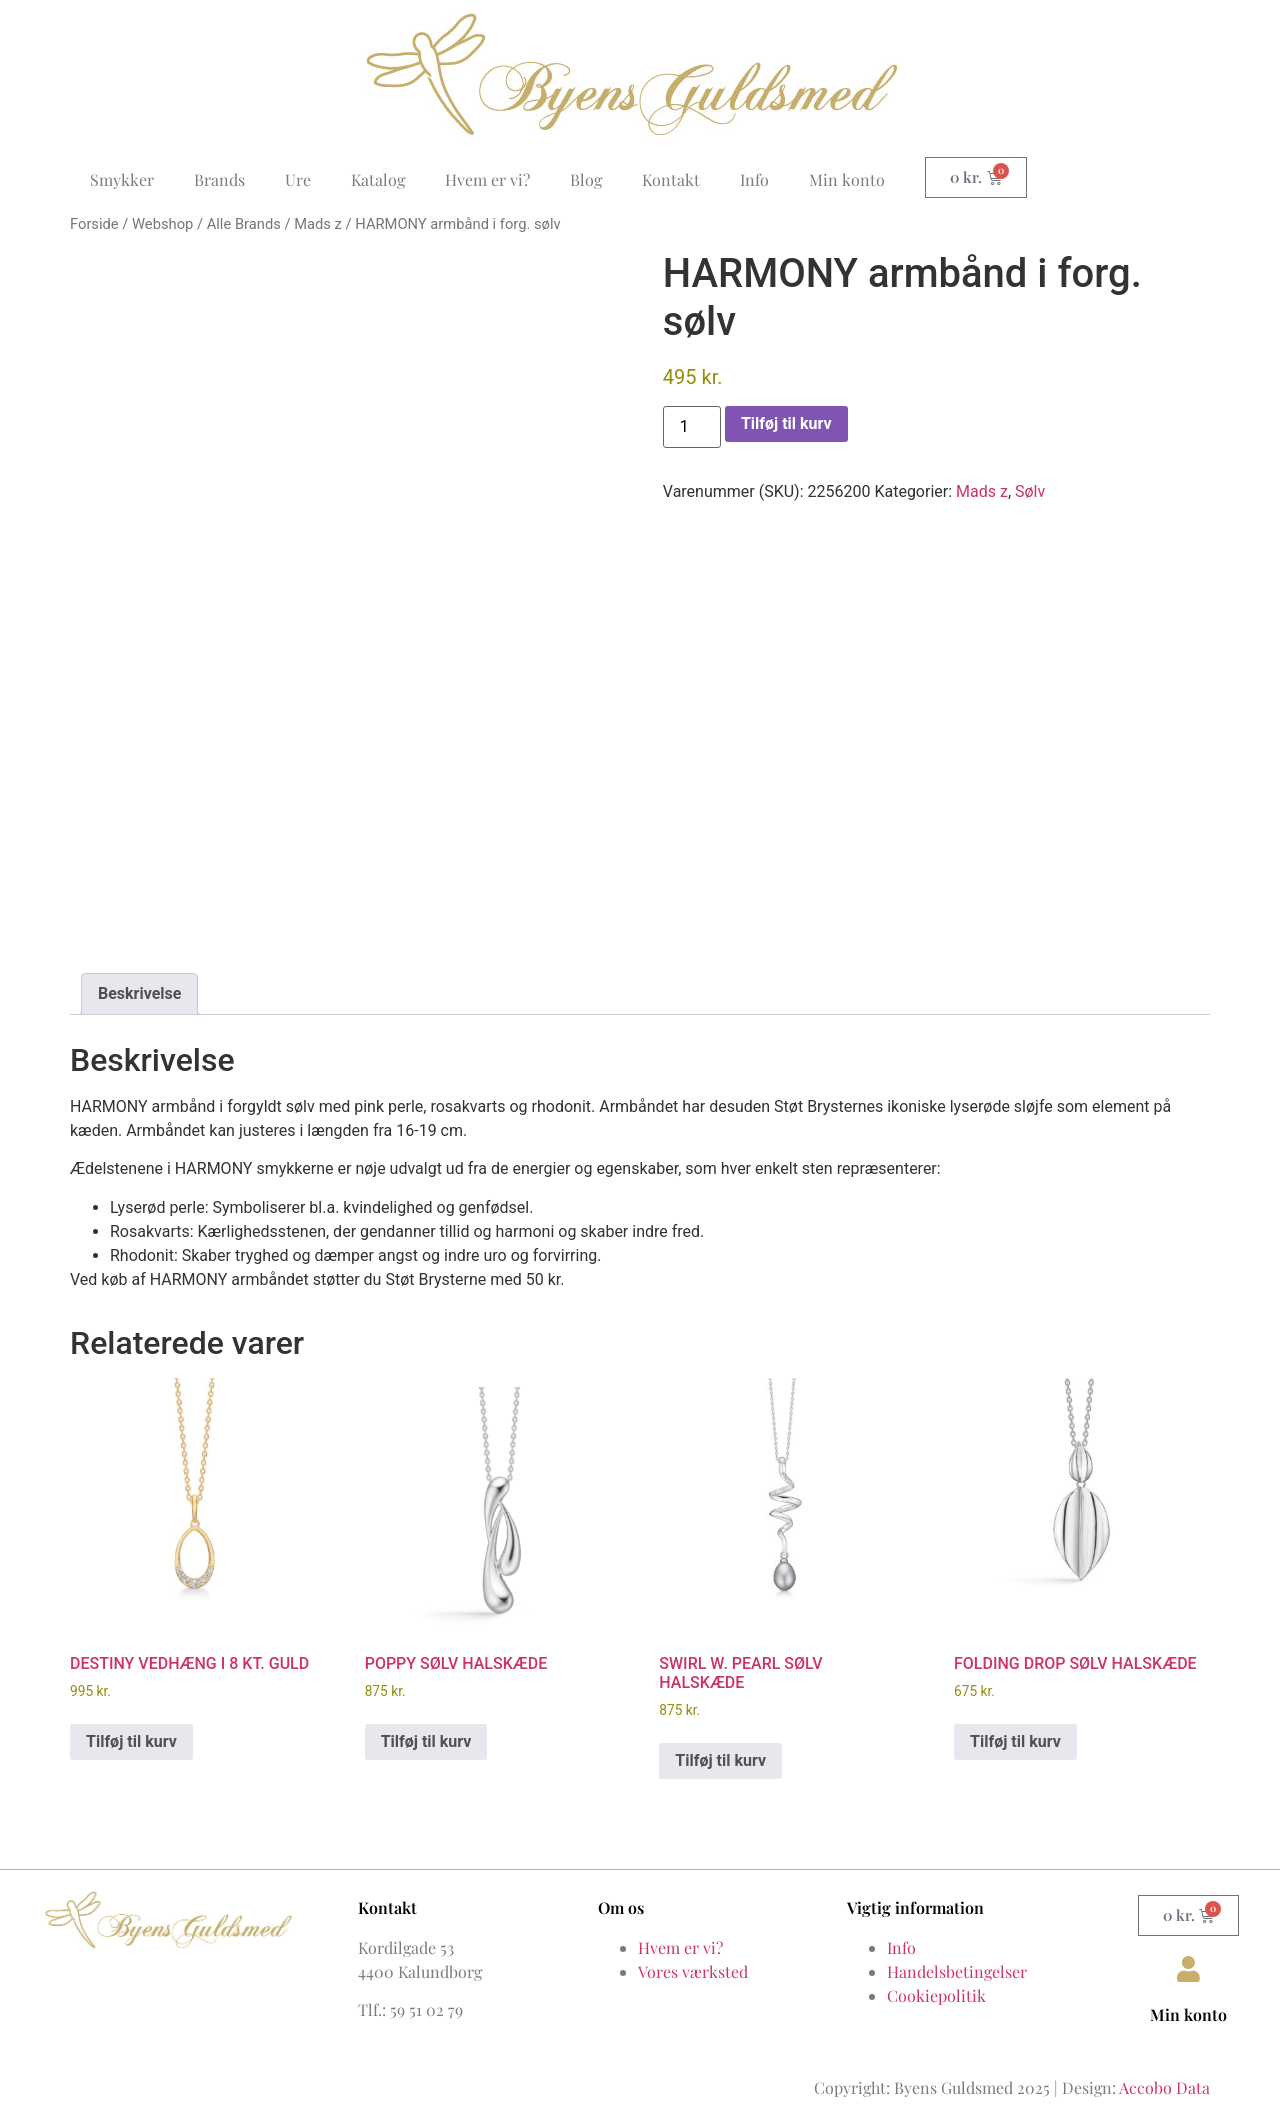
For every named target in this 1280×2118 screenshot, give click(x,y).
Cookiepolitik (936, 1988)
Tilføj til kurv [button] (131, 1734)
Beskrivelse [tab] (139, 986)
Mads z (318, 224)
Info (754, 179)
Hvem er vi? (487, 179)
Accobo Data (1164, 2080)
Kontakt (671, 179)
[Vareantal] (692, 427)
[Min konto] (1189, 1962)
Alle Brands (244, 224)
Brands (219, 179)
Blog (586, 179)
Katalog (378, 179)
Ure (298, 179)
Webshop (162, 224)
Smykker (122, 179)
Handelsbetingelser (957, 1964)
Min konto (847, 179)
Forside (94, 224)
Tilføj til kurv (786, 423)
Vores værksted (693, 1964)
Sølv (1030, 491)
